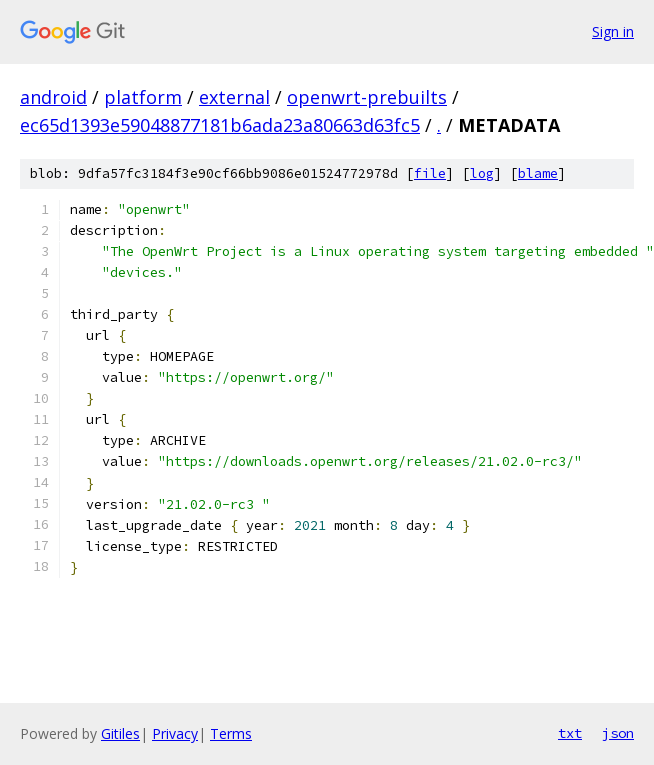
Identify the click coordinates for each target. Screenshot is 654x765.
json (618, 733)
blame (538, 173)
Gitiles (120, 733)
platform (143, 97)
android (53, 97)
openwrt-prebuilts (367, 97)
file (430, 173)
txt (570, 733)
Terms (231, 733)
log (482, 173)
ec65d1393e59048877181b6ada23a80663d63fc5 (220, 125)
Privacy (175, 733)
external (234, 97)
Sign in (613, 31)
